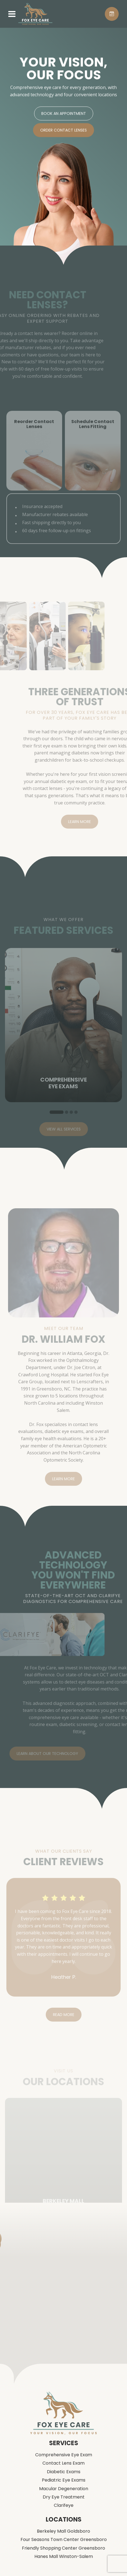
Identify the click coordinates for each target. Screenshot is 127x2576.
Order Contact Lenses (63, 132)
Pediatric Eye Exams (63, 2480)
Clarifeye (63, 2505)
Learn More (90, 821)
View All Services (64, 1140)
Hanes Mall (63, 2557)
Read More (63, 2026)
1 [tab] (56, 1123)
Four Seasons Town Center (64, 2540)
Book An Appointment (63, 115)
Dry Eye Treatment (64, 2497)
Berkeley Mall (63, 2531)
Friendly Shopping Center (63, 2548)
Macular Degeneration (63, 2489)
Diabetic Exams (63, 2472)
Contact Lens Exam (63, 2463)
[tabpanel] (63, 1036)
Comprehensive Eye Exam (63, 2455)
